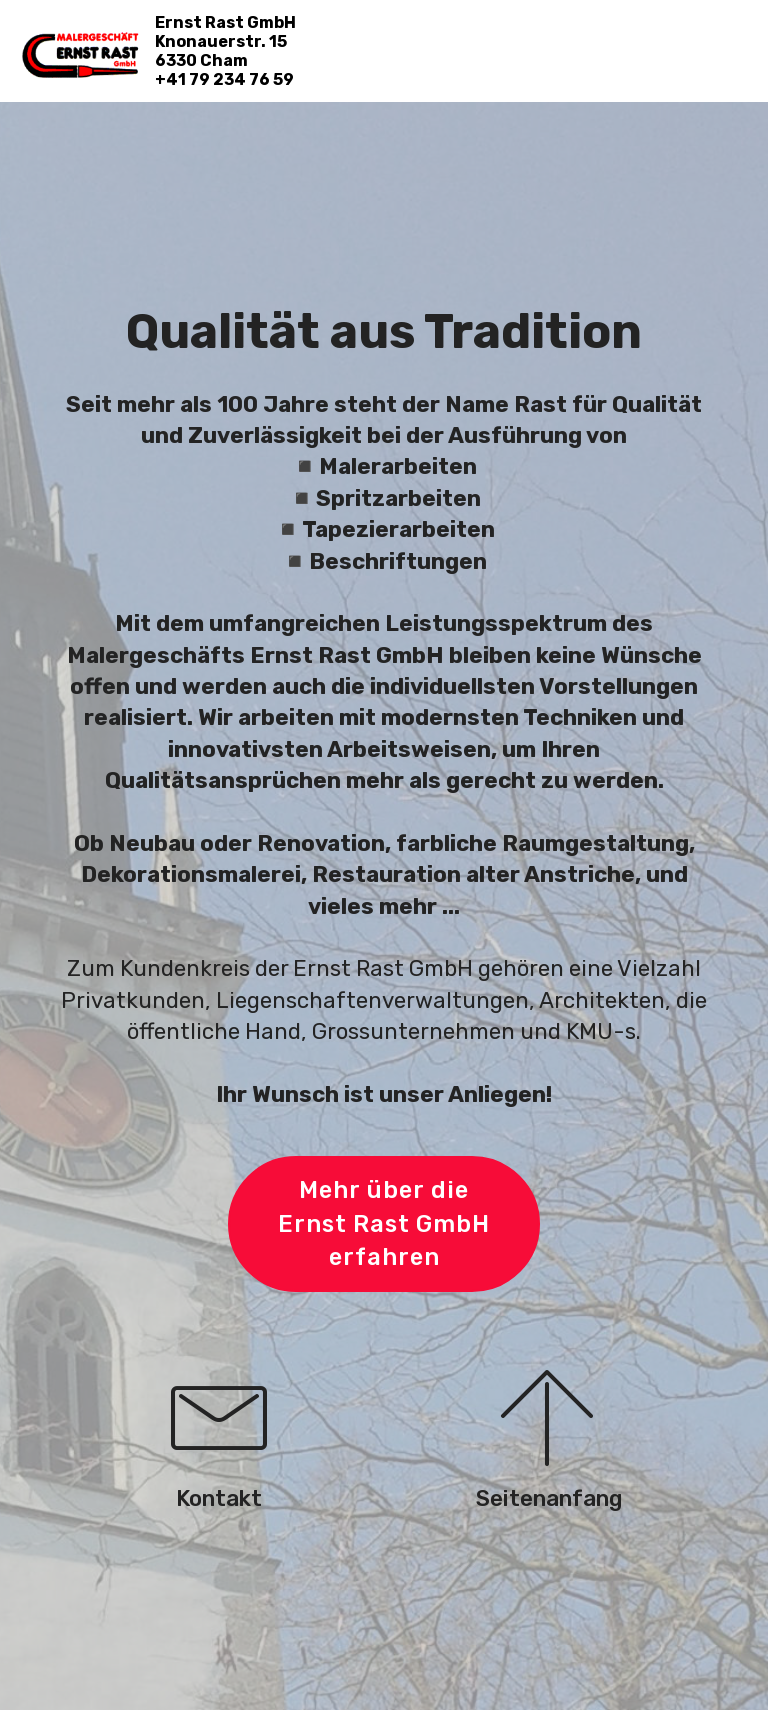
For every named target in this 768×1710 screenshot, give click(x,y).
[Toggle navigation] (736, 33)
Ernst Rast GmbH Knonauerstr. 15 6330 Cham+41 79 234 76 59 (225, 51)
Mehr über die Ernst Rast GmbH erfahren (384, 1223)
